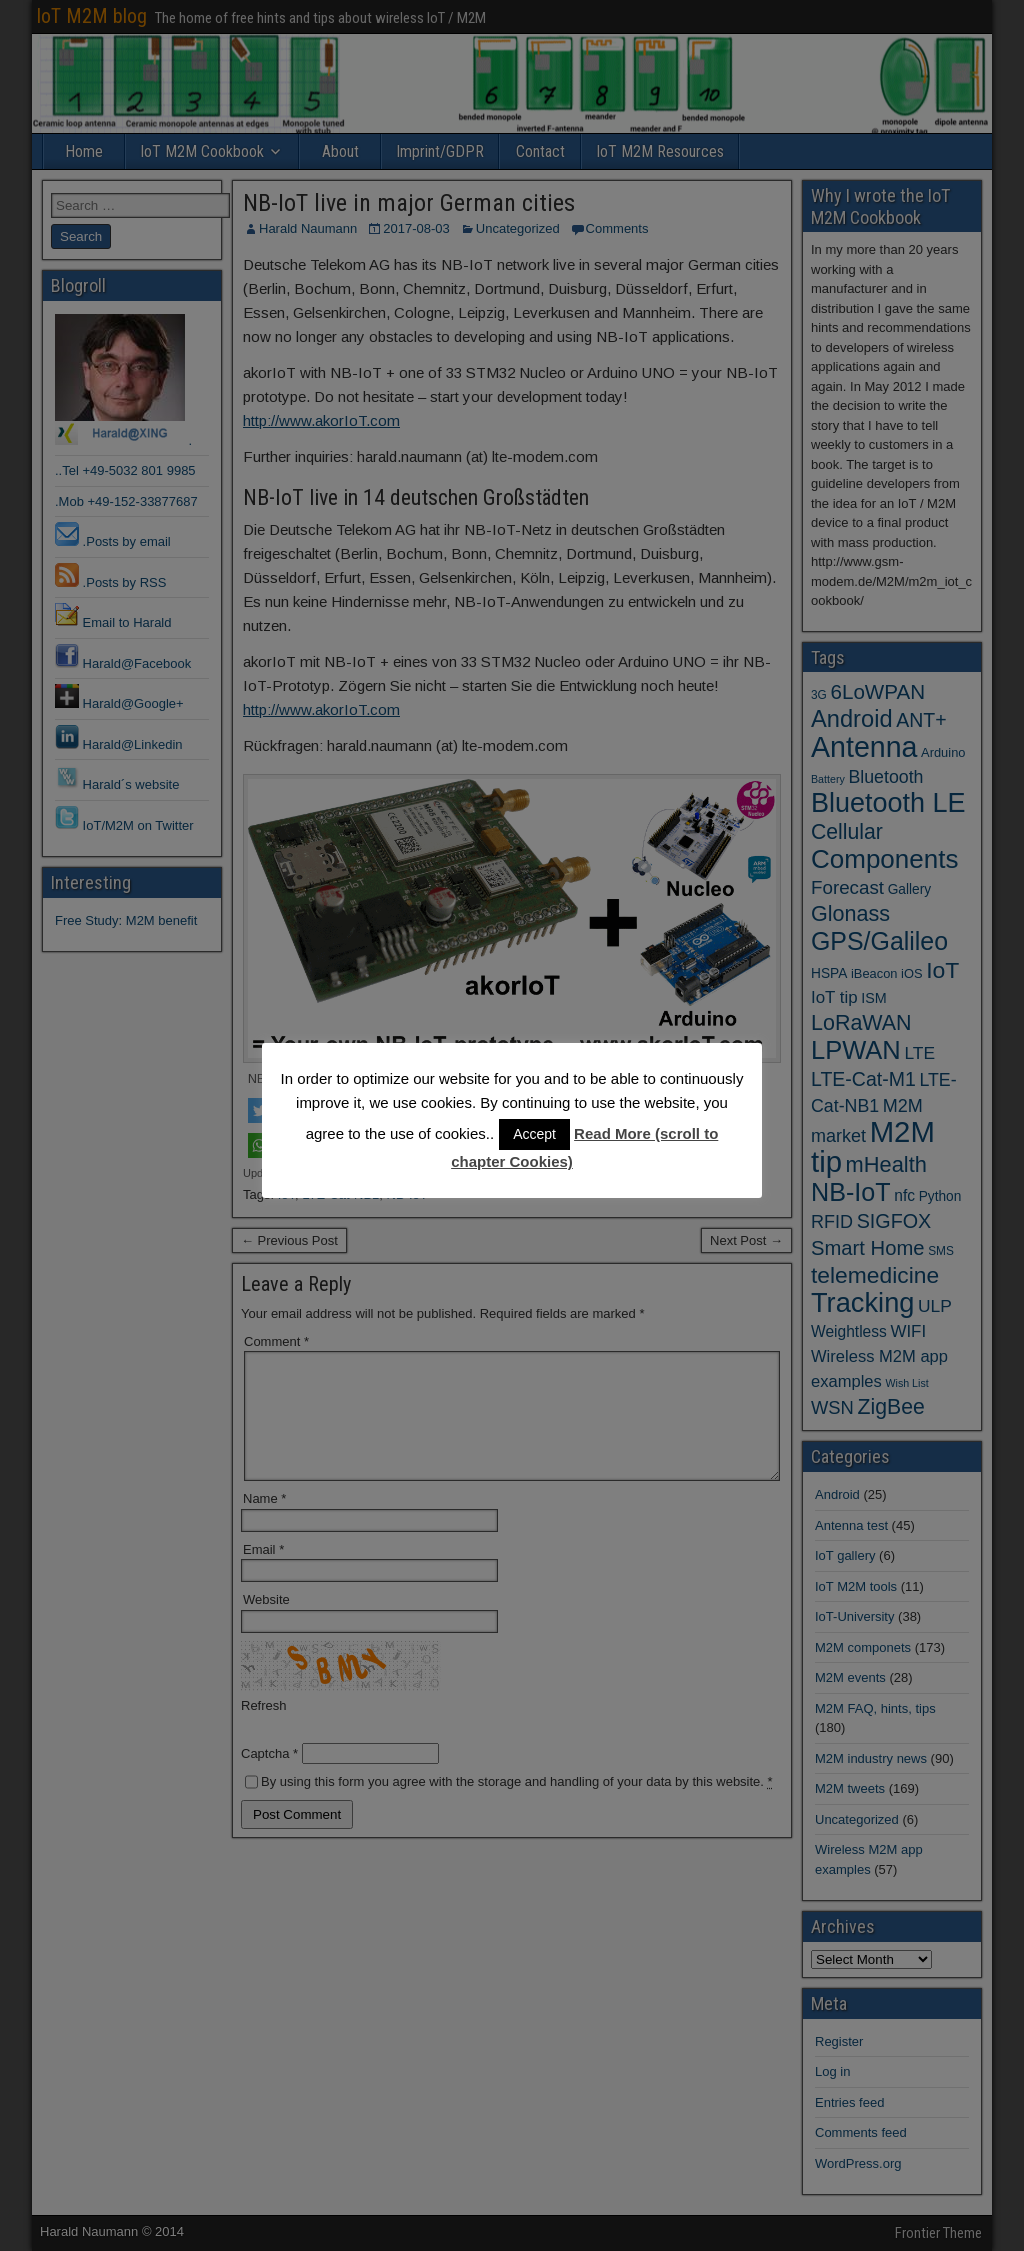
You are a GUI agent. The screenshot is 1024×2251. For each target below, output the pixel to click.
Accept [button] (534, 1134)
